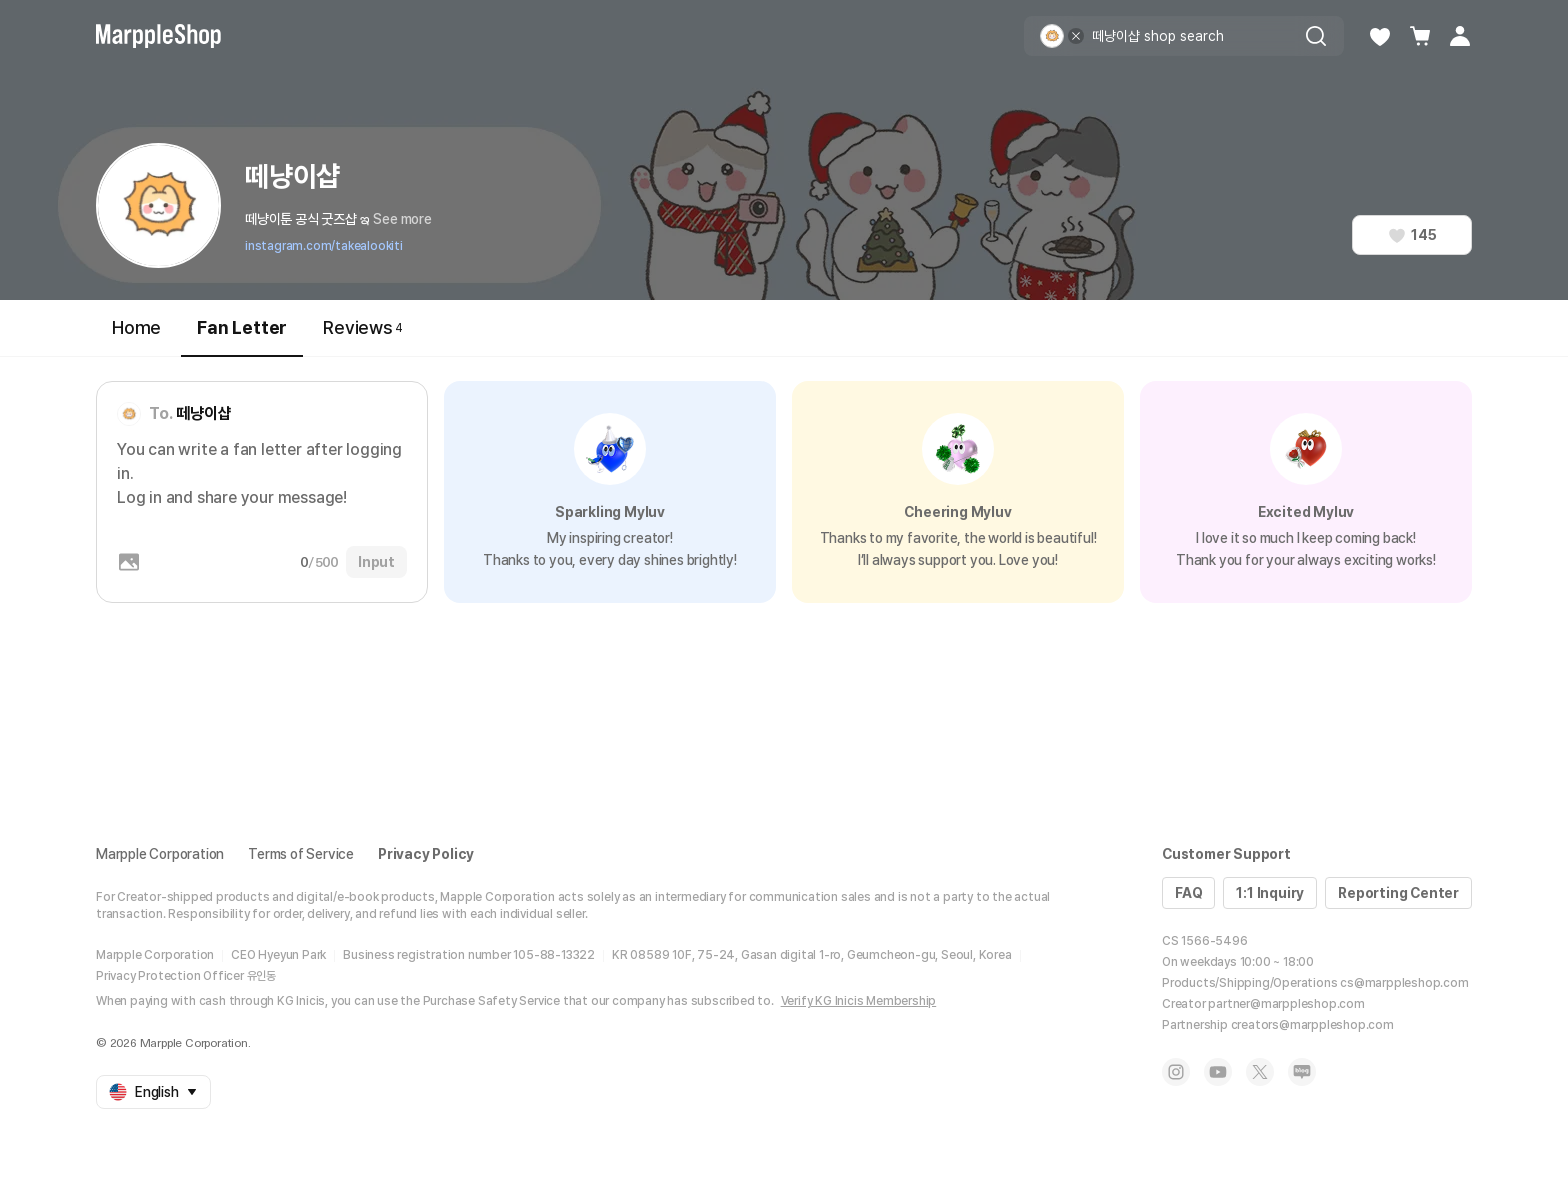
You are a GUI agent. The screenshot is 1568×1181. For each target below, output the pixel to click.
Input (376, 562)
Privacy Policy (426, 854)
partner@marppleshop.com (1286, 1004)
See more (402, 219)
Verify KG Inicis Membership (859, 1001)
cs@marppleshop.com (1404, 983)
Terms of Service (301, 854)
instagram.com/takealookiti (324, 246)
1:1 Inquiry (1270, 893)
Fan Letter (242, 336)
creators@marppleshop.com (1312, 1025)
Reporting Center (1398, 893)
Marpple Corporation (160, 854)
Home (136, 327)
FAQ (1188, 893)
